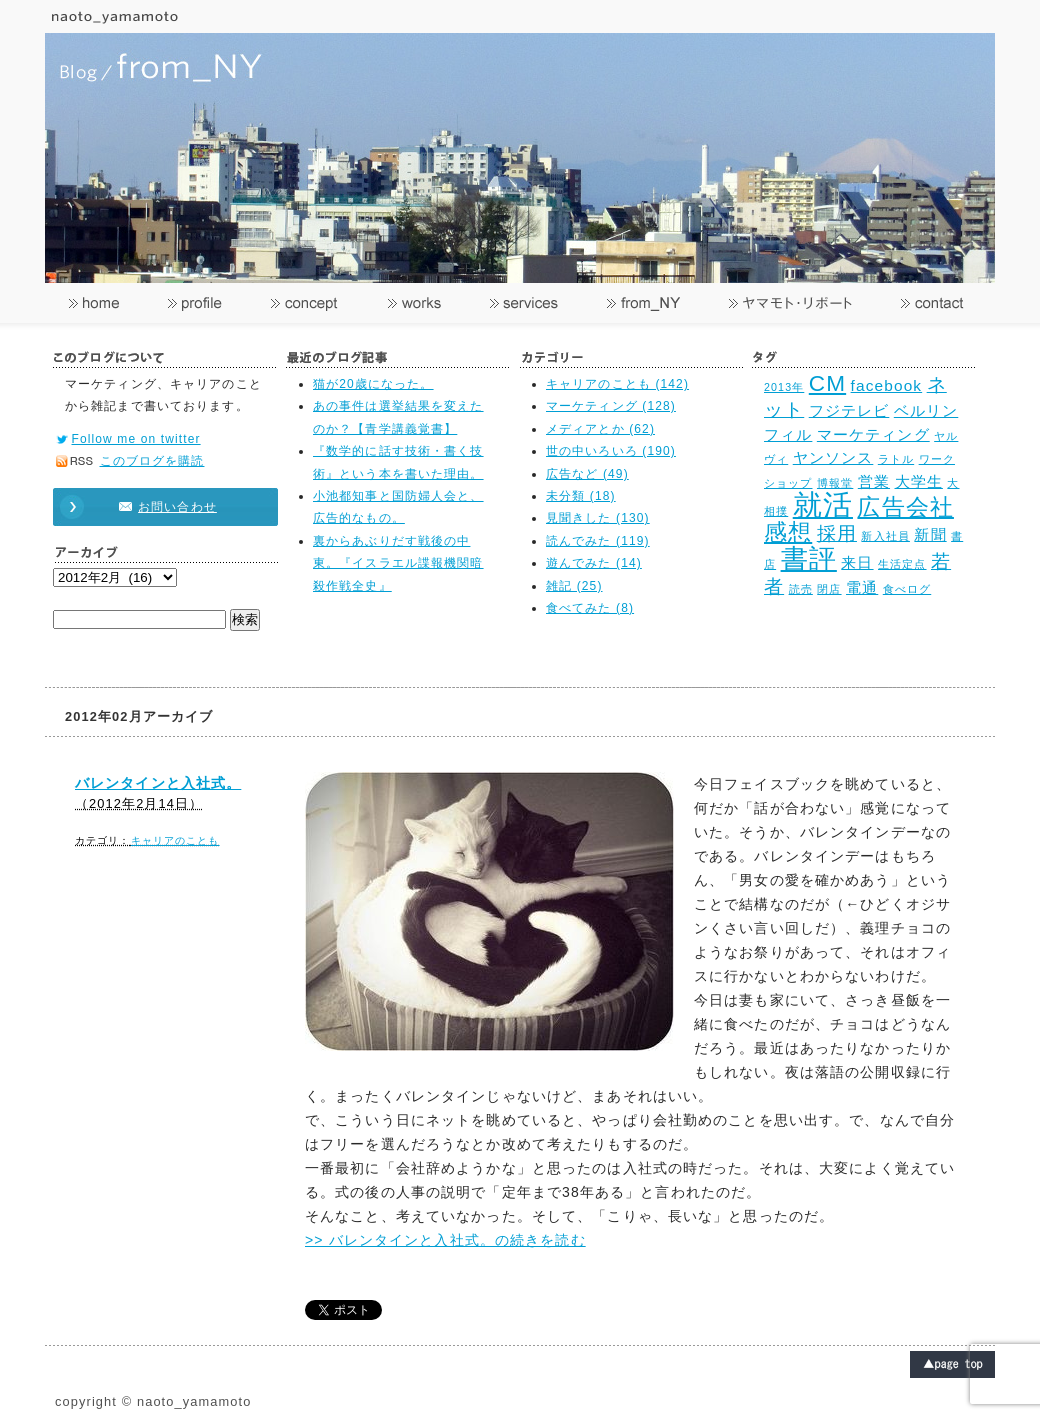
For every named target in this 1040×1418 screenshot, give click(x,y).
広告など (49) (587, 474)
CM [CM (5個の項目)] (827, 383)
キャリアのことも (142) (617, 384)
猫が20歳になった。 (373, 384)
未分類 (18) (581, 496)
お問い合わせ (156, 507)
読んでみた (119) (598, 541)
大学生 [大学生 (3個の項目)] (919, 481)
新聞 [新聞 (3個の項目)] (930, 534)
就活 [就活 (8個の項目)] (823, 504)
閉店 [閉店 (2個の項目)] (829, 589)
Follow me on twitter (136, 439)
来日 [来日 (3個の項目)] (857, 562)
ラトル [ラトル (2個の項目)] (896, 459)
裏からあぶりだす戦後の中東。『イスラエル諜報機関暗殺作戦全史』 (398, 563)
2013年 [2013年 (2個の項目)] (784, 387)
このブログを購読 (152, 461)
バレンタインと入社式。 (158, 783)
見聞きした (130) (598, 518)
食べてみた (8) (590, 608)
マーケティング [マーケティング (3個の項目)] (873, 434)
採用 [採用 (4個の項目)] (837, 533)
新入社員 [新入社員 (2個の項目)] (885, 536)
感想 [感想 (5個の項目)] (788, 532)
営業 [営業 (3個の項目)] (874, 481)
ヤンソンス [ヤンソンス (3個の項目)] (833, 457)
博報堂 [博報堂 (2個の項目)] (835, 483)
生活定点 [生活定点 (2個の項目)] (902, 564)
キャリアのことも (175, 840)
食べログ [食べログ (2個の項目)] (907, 589)
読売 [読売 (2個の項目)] (801, 589)
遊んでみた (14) (594, 563)
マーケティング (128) (611, 406)
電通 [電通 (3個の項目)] (862, 587)
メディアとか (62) (600, 429)
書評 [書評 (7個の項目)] (809, 558)
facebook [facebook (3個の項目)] (887, 385)
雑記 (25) (574, 586)
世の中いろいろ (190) (611, 451)
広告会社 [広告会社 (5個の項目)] (905, 507)
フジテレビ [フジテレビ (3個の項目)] (849, 410)
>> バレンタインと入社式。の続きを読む (445, 1240)
